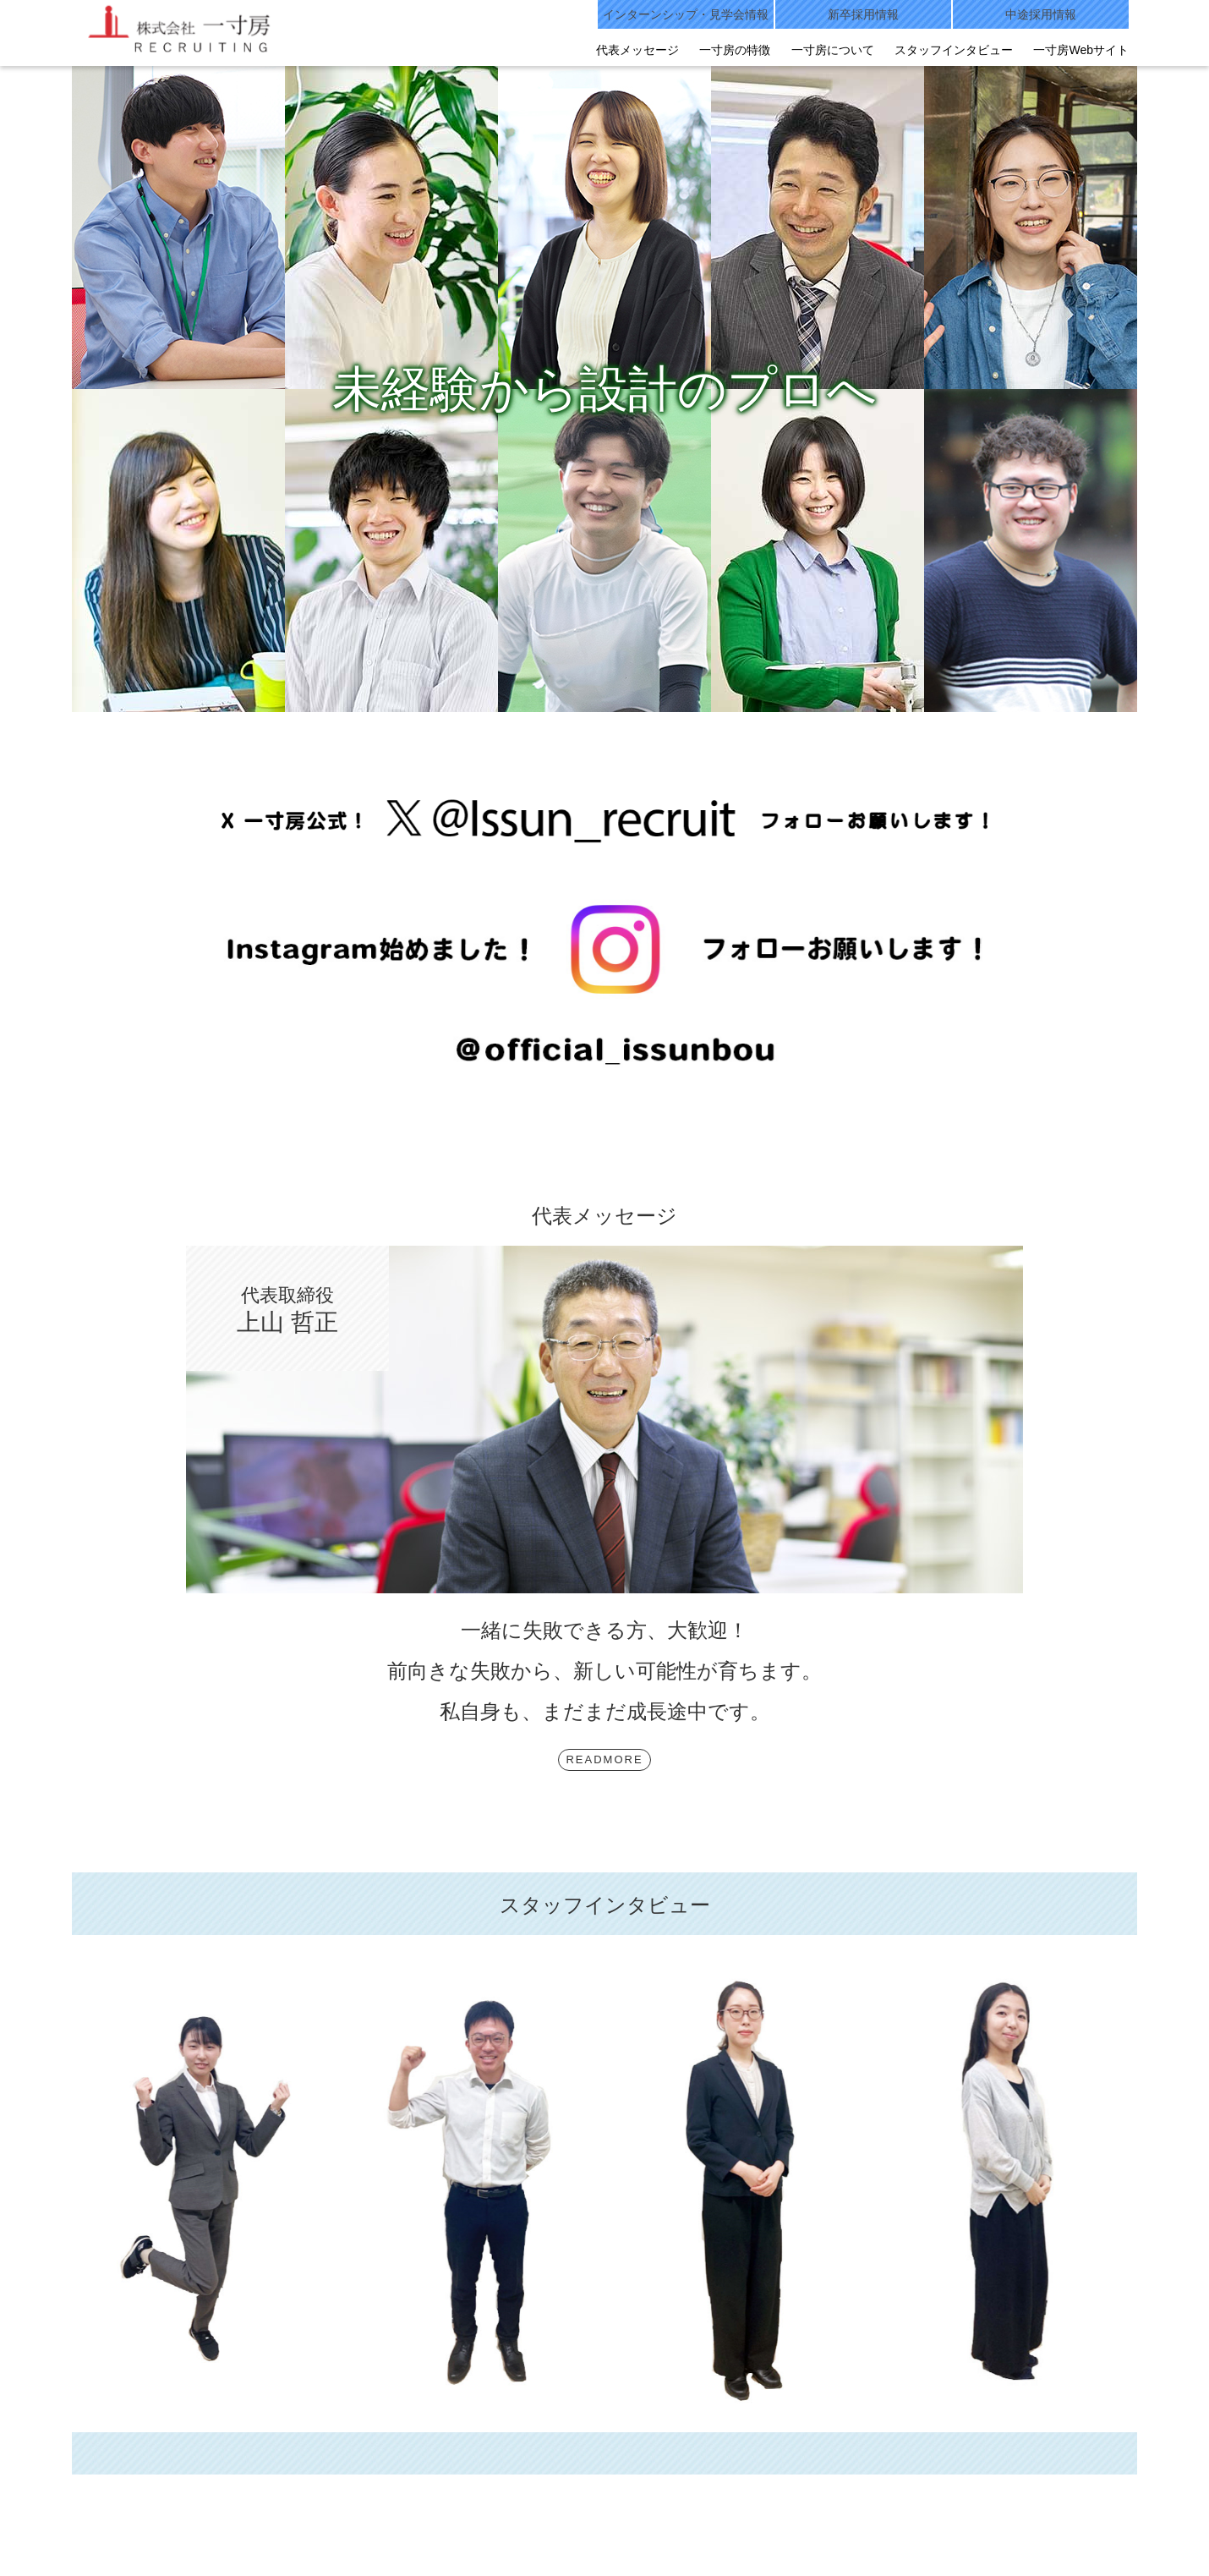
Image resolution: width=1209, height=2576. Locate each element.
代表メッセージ (637, 50)
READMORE (604, 1759)
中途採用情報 (1040, 14)
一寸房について (832, 50)
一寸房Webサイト (1081, 50)
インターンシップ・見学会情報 (686, 14)
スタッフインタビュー (953, 50)
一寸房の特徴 (734, 50)
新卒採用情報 (863, 14)
